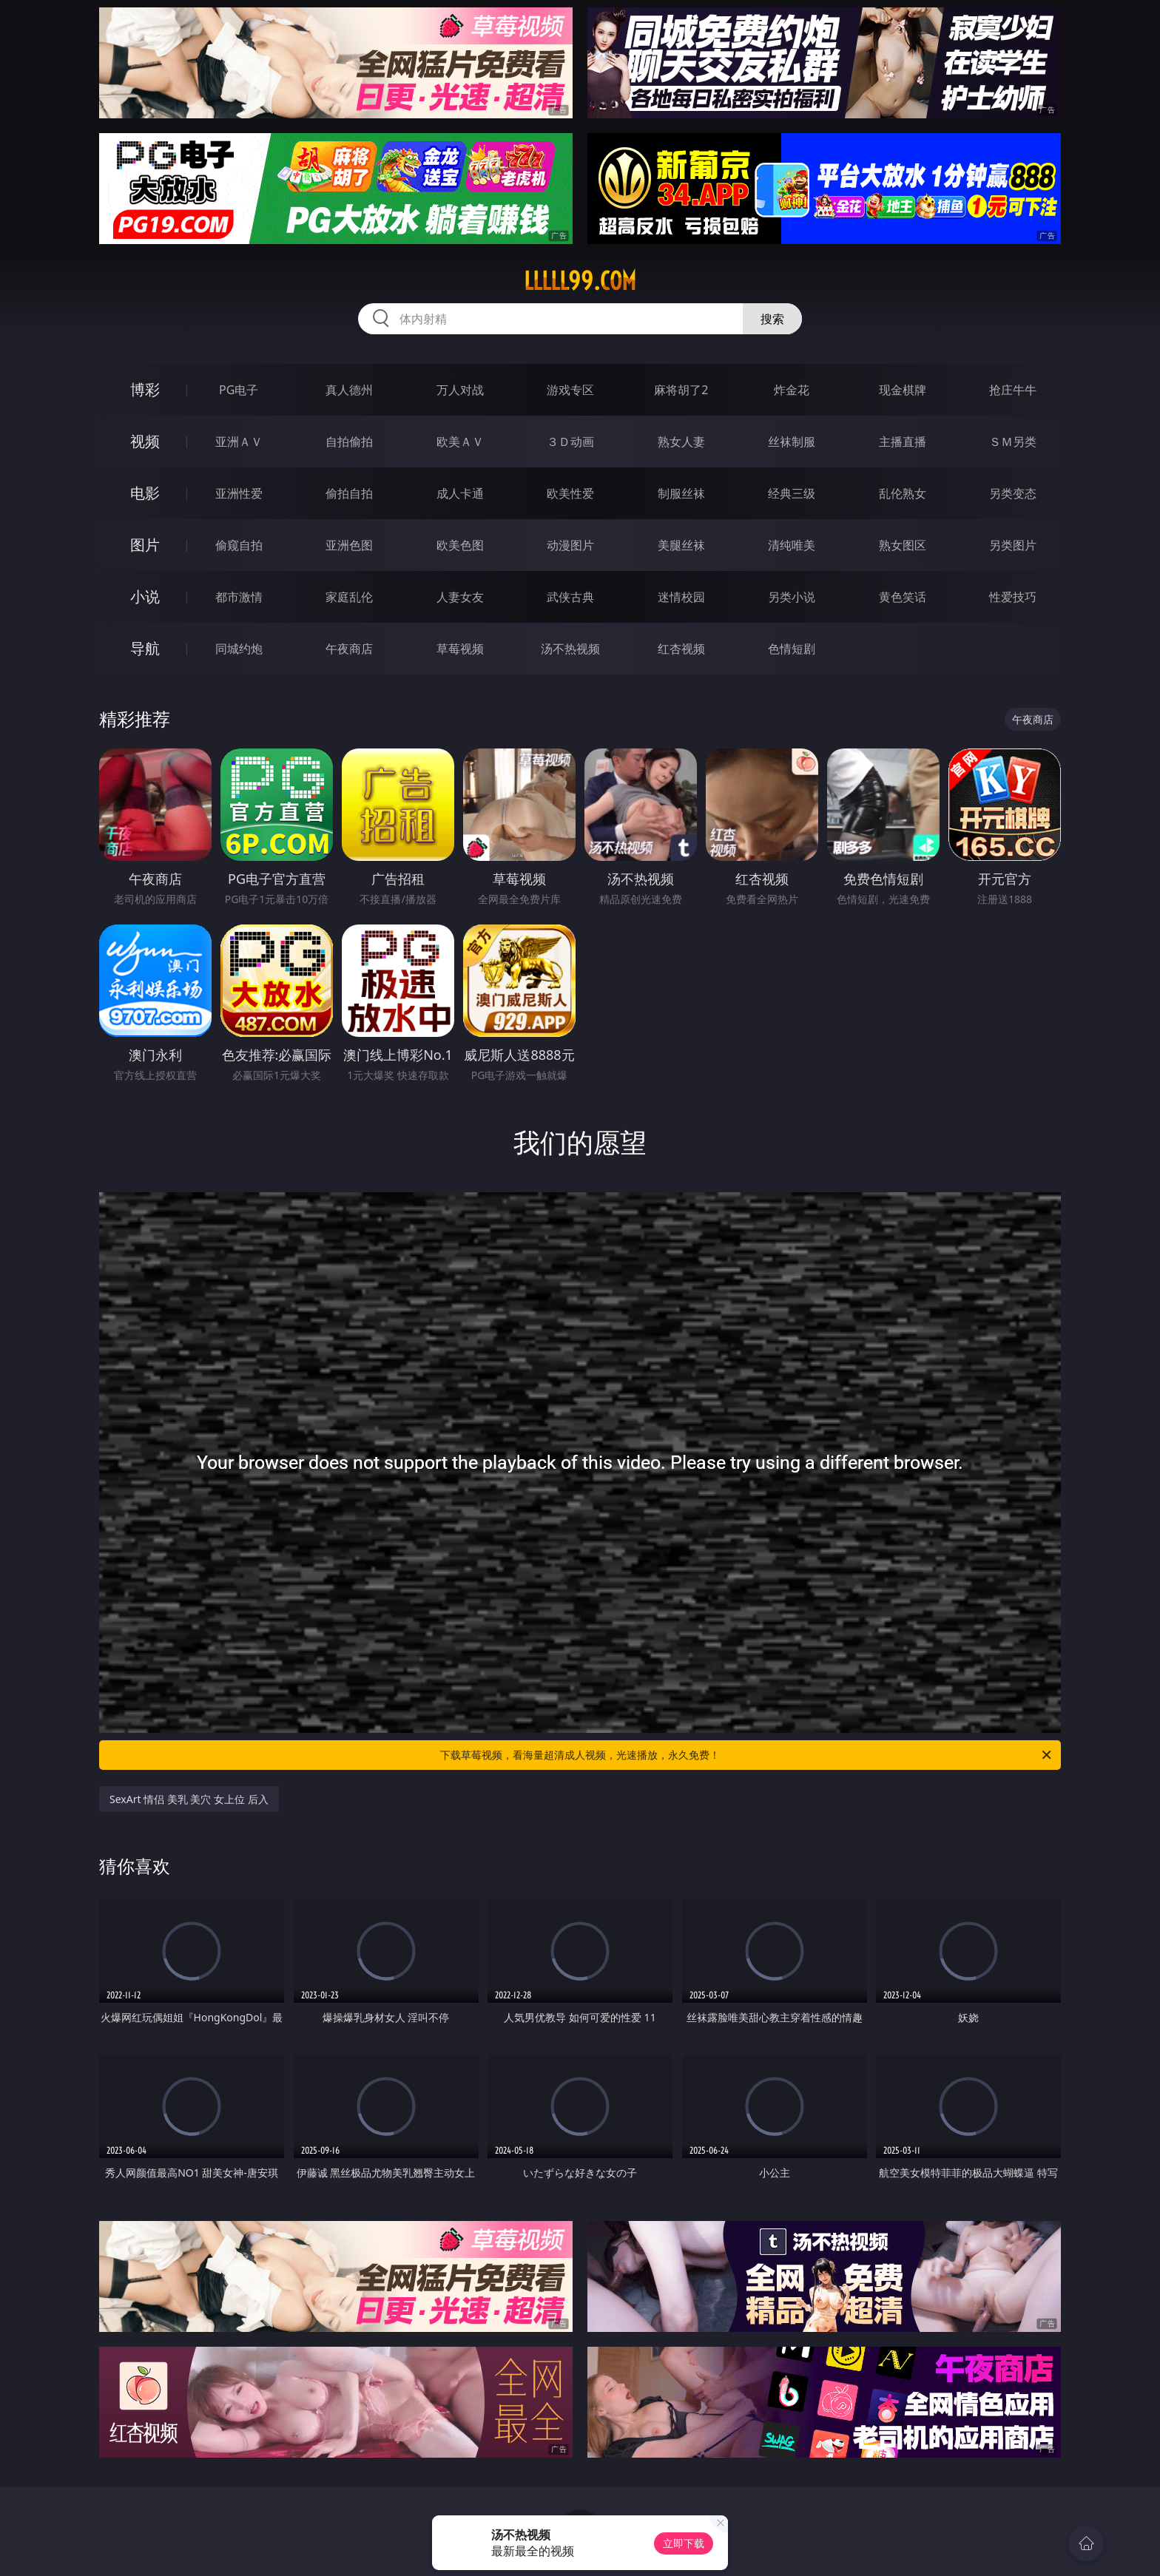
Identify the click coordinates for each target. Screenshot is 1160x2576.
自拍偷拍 (349, 441)
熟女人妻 (681, 441)
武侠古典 (570, 597)
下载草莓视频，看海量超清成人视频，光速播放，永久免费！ (746, 1755)
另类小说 (791, 597)
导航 (145, 648)
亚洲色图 (349, 545)
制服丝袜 (681, 493)
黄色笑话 (902, 597)
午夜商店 (349, 648)
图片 (145, 545)
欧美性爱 (570, 493)
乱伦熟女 (902, 493)
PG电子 (238, 390)
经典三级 (791, 493)
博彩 (145, 389)
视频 (145, 441)
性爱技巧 (1012, 597)
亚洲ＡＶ (239, 441)
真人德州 (349, 390)
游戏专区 (570, 390)
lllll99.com (580, 281)
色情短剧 (791, 648)
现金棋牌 (902, 390)
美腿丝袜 (681, 545)
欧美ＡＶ (460, 441)
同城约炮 (239, 648)
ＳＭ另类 (1012, 441)
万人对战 (460, 390)
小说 (145, 596)
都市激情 (239, 597)
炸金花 (791, 390)
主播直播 (902, 441)
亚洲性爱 (239, 493)
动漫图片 (570, 545)
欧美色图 (460, 545)
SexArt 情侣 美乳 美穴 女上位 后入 (189, 1799)
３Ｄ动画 (570, 441)
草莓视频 (460, 648)
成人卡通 (460, 493)
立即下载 (683, 2543)
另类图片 (1012, 545)
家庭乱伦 (349, 597)
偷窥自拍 (239, 545)
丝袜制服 (791, 441)
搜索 (772, 319)
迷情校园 (681, 597)
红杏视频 (681, 648)
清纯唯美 (791, 545)
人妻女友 (460, 597)
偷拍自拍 (349, 493)
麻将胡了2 (681, 390)
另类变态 (1012, 493)
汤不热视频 (570, 648)
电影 (145, 493)
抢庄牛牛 (1012, 390)
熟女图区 (902, 545)
